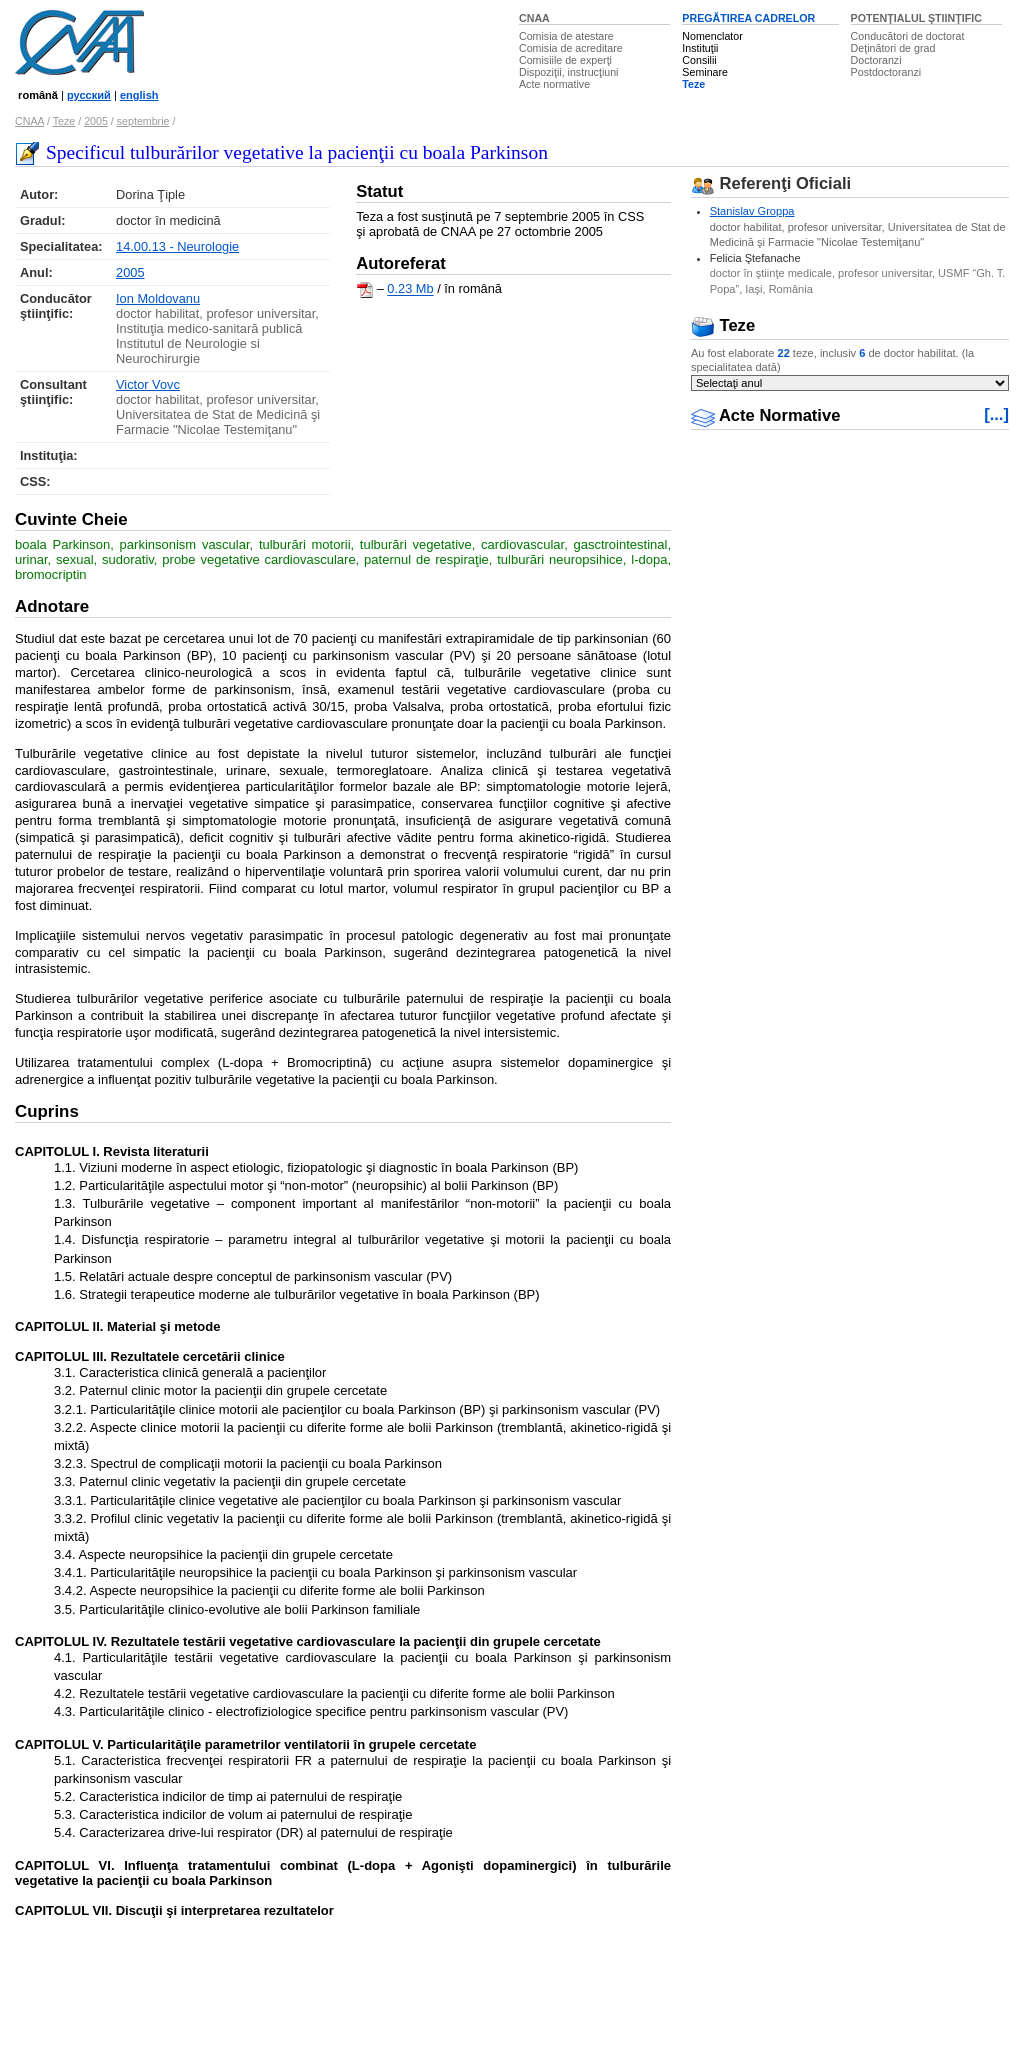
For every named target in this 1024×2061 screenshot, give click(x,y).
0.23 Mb (410, 289)
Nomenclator (712, 36)
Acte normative (554, 84)
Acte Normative (766, 415)
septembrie (143, 121)
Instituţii (700, 48)
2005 (96, 121)
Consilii (699, 60)
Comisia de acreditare (571, 48)
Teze (693, 84)
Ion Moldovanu (158, 298)
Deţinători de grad (893, 48)
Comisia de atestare (566, 36)
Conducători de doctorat (908, 36)
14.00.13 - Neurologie (177, 246)
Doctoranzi (876, 60)
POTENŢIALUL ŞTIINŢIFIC (916, 18)
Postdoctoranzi (886, 72)
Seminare (705, 72)
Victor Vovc (148, 384)
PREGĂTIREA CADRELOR (748, 18)
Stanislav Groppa (752, 211)
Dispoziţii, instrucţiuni (569, 72)
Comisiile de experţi (565, 60)
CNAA (534, 18)
